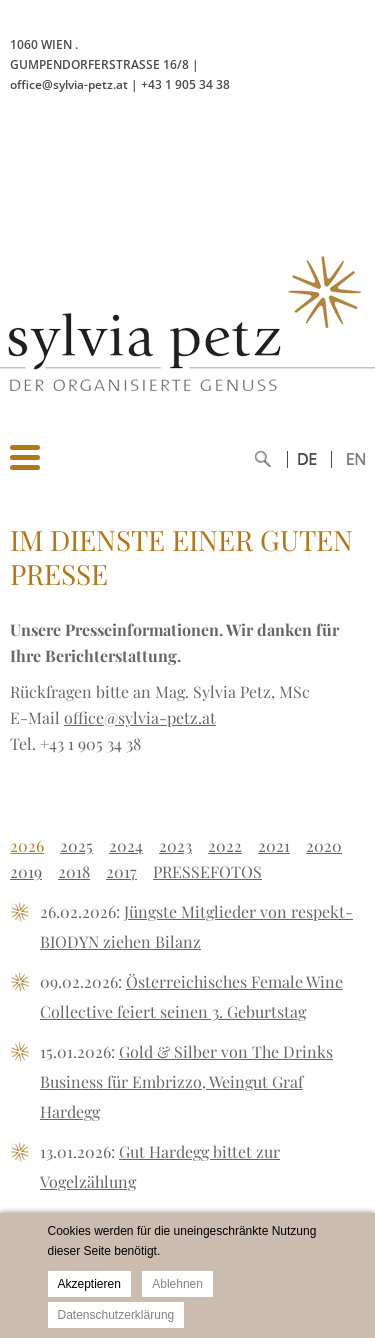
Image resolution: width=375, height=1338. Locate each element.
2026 (27, 845)
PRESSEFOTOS (207, 871)
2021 (274, 845)
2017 (121, 871)
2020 (324, 845)
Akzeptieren (89, 1284)
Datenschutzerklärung (116, 1315)
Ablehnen (177, 1284)
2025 (76, 845)
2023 (175, 845)
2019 (26, 871)
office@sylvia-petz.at (140, 717)
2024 (126, 845)
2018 (74, 871)
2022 (225, 845)
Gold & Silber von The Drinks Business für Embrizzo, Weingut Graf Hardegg (186, 1081)
